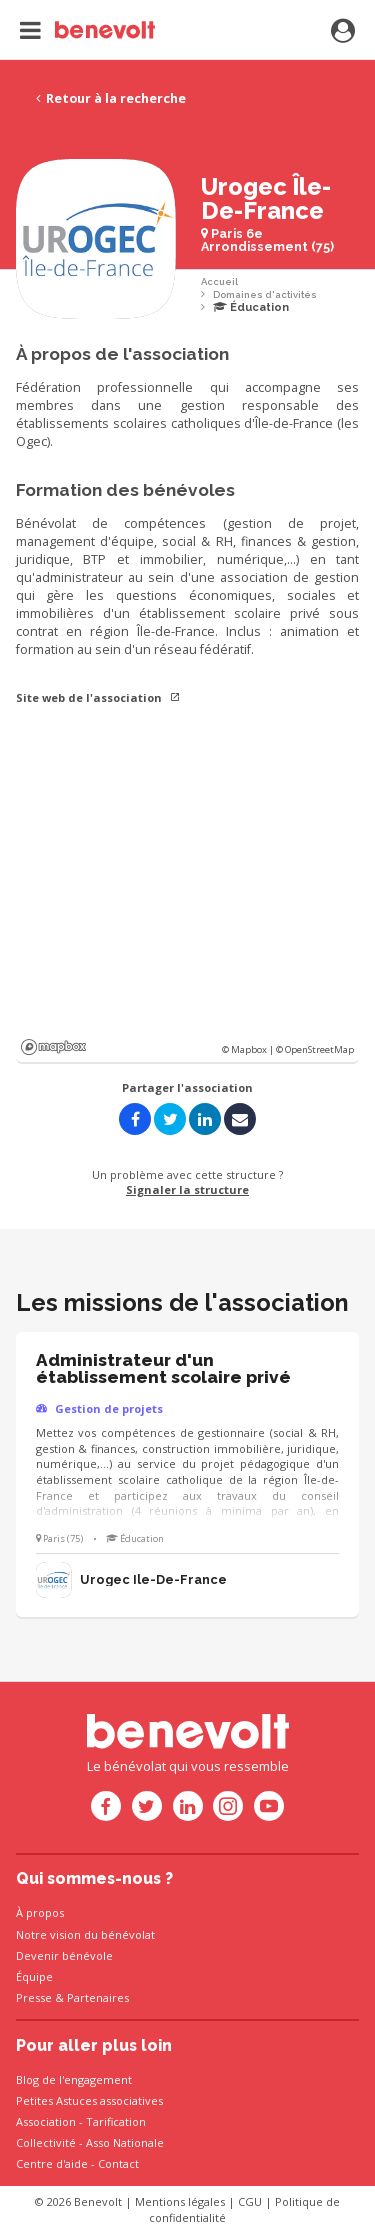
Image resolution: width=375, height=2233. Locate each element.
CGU (250, 2201)
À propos (40, 1912)
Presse (34, 1997)
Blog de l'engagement (74, 2079)
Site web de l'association (98, 697)
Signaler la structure (187, 1189)
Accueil (219, 281)
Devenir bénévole (64, 1955)
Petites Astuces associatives (89, 2100)
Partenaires (98, 1997)
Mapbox (53, 1047)
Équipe (34, 1976)
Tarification (116, 2121)
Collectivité (46, 2142)
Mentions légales (180, 2201)
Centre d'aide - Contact (77, 2163)
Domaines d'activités (265, 294)
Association (46, 2121)
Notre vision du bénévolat (85, 1934)
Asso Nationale (125, 2142)
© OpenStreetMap (315, 1049)
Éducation (251, 307)
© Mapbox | (249, 1049)
